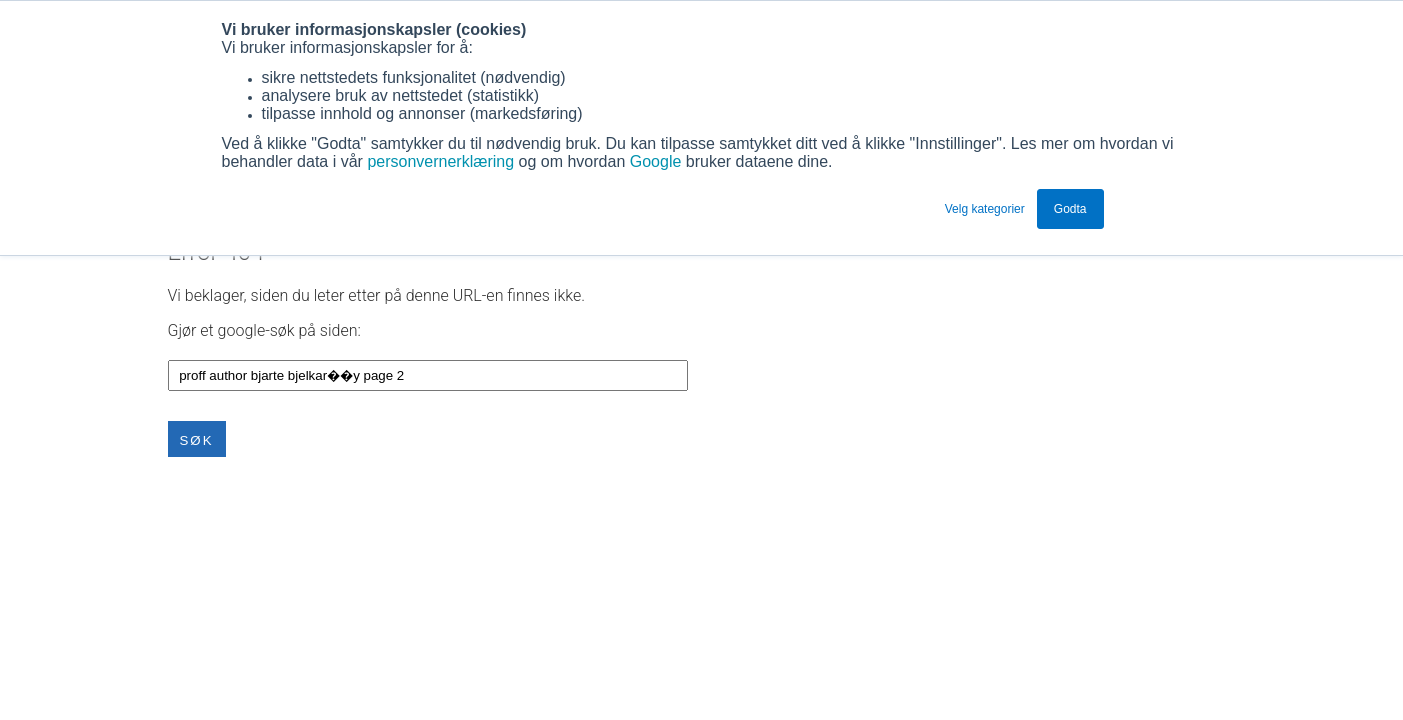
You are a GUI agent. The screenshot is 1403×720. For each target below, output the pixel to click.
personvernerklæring (440, 161)
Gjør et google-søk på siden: (264, 330)
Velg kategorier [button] (985, 209)
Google (658, 161)
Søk (197, 440)
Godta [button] (1070, 209)
